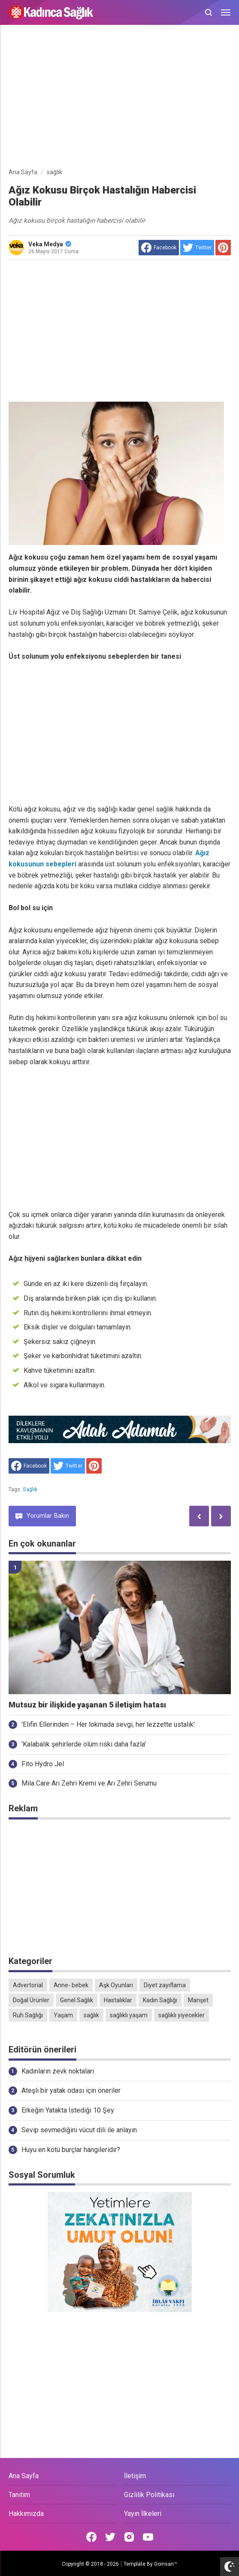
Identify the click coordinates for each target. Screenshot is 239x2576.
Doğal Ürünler (31, 2000)
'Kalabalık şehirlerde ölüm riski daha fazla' (83, 1744)
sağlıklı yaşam (129, 2015)
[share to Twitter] (197, 247)
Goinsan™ (165, 2564)
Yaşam (63, 2015)
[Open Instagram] (129, 2537)
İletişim (135, 2476)
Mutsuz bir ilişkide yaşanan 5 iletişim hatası (87, 1705)
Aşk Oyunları (116, 1985)
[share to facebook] (159, 247)
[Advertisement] (120, 98)
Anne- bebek (71, 1985)
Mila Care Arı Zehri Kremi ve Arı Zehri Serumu (89, 1783)
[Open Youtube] (148, 2537)
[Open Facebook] (91, 2537)
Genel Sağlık (76, 2000)
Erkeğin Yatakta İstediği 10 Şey (67, 2110)
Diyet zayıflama (165, 1985)
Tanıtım (19, 2495)
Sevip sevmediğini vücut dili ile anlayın (79, 2130)
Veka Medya (49, 244)
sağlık (30, 1489)
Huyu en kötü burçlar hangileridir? (70, 2150)
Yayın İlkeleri (142, 2513)
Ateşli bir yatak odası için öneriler (71, 2090)
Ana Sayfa (24, 2476)
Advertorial (28, 1985)
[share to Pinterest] (223, 247)
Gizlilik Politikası (149, 2495)
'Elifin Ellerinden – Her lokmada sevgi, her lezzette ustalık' (108, 1724)
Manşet (198, 2000)
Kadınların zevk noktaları (57, 2071)
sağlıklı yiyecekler (181, 2015)
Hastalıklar (118, 2000)
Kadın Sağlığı (160, 2000)
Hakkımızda (26, 2513)
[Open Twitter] (110, 2537)
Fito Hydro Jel (42, 1764)
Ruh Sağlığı (28, 2015)
